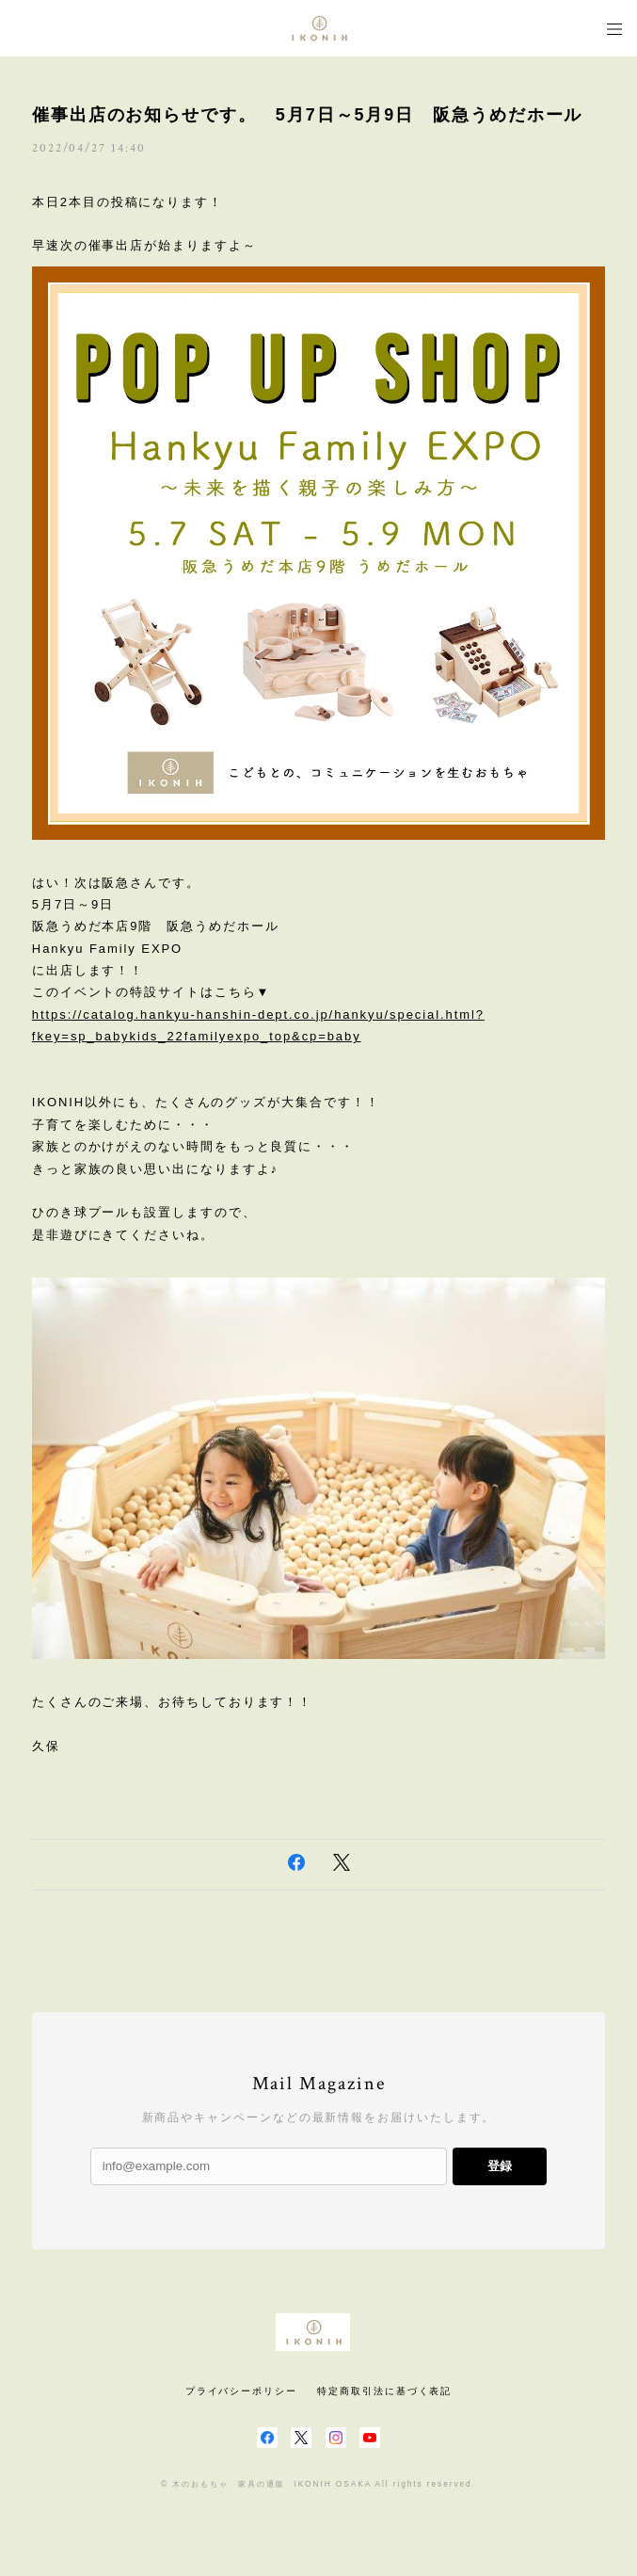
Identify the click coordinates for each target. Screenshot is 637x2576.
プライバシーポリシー (241, 2391)
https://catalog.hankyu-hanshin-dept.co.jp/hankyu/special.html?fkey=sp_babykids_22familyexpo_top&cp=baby (258, 1025)
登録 (499, 2166)
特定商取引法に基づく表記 (384, 2391)
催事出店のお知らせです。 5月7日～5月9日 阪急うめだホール (307, 114)
